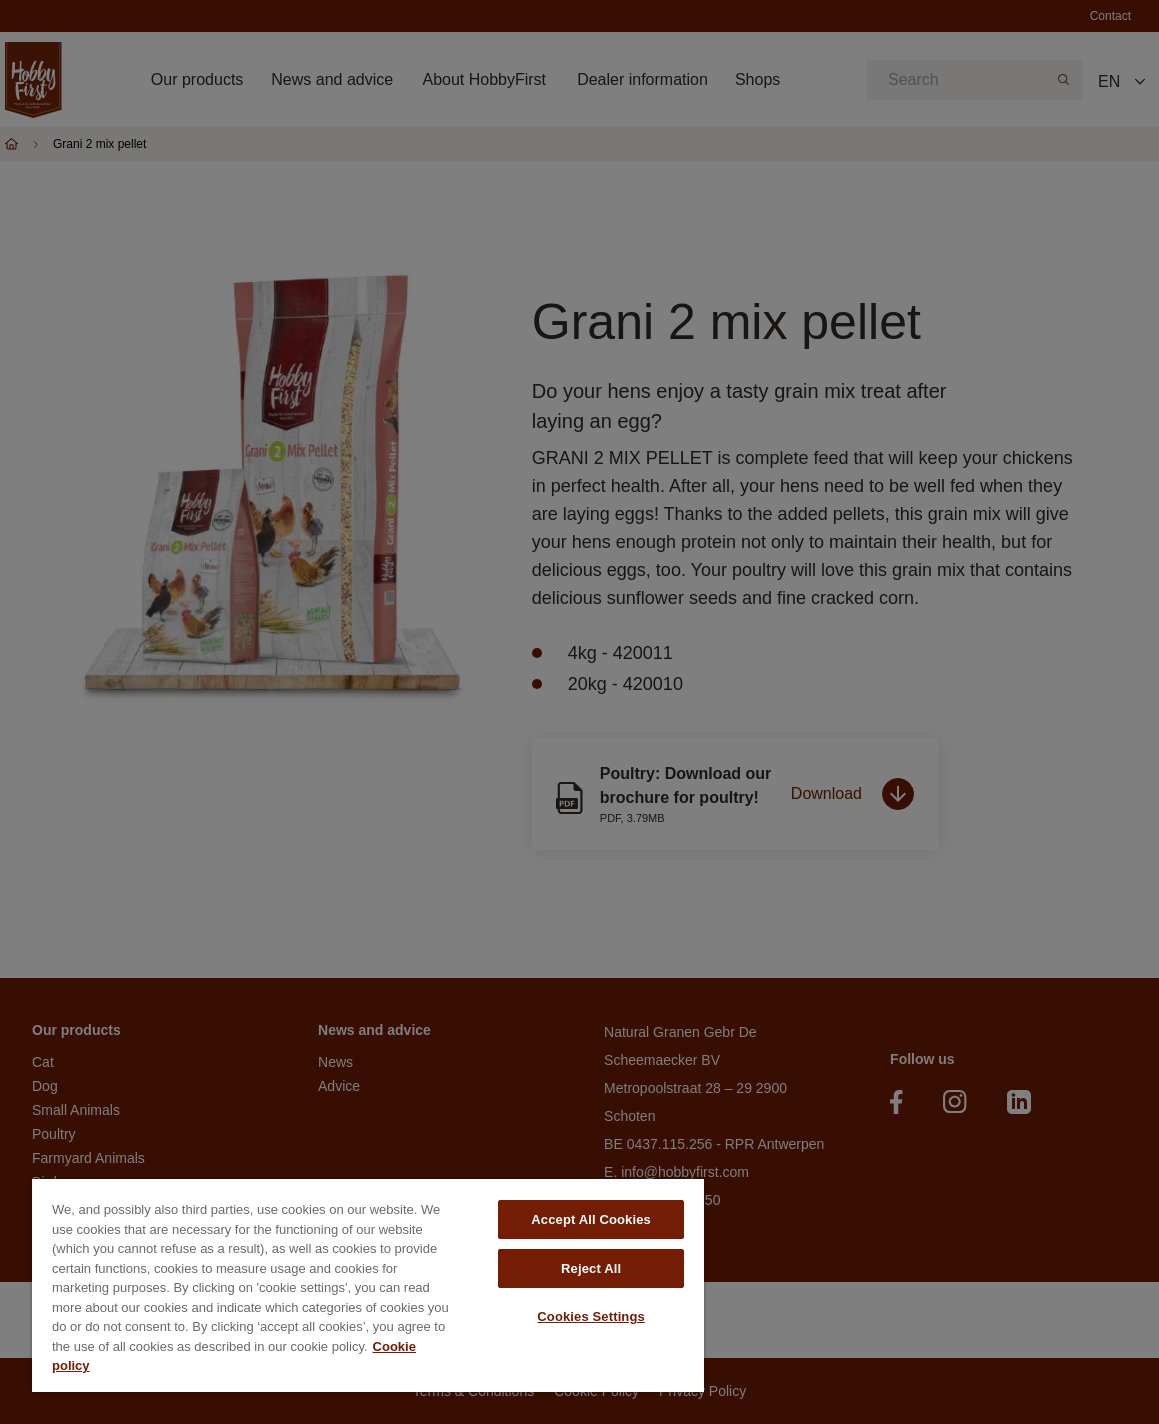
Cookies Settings (591, 1316)
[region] (368, 1285)
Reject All (591, 1268)
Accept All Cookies (591, 1219)
